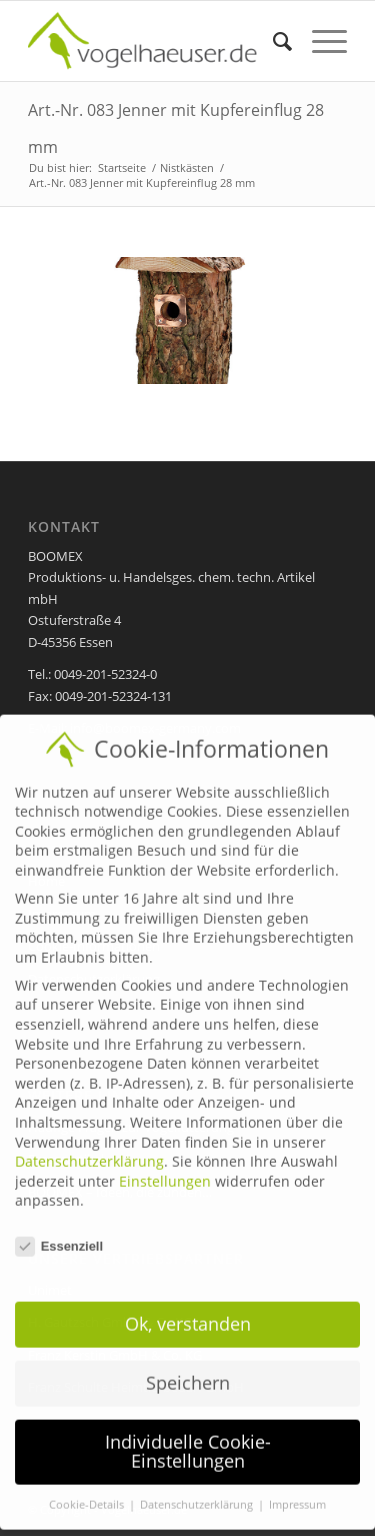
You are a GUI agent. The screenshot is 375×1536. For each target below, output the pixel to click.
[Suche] (272, 41)
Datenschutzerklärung (89, 1147)
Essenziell (59, 1232)
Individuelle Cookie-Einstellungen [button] (188, 1438)
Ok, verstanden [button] (188, 1310)
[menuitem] (272, 41)
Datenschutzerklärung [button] (198, 1491)
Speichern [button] (188, 1369)
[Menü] (319, 41)
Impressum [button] (297, 1491)
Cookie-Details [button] (88, 1491)
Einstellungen (165, 1167)
